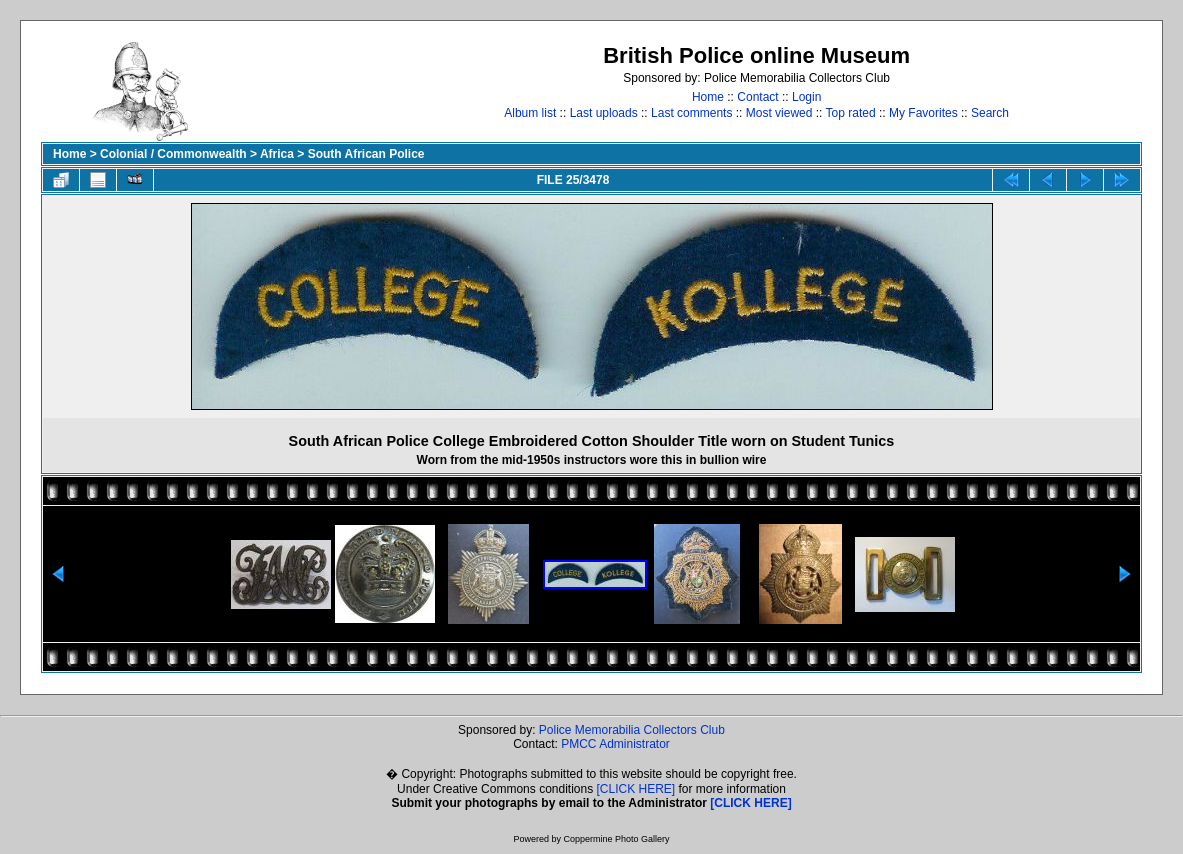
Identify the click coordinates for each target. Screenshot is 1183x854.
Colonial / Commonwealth (173, 154)
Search (990, 113)
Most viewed (779, 113)
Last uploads (604, 113)
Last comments (691, 113)
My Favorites (923, 113)
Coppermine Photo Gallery (616, 839)
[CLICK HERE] (636, 789)
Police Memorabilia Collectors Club (632, 730)
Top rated (851, 113)
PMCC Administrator (615, 744)
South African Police (366, 154)
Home (708, 97)
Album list (530, 113)
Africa (277, 154)
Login (806, 97)
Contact (757, 97)
